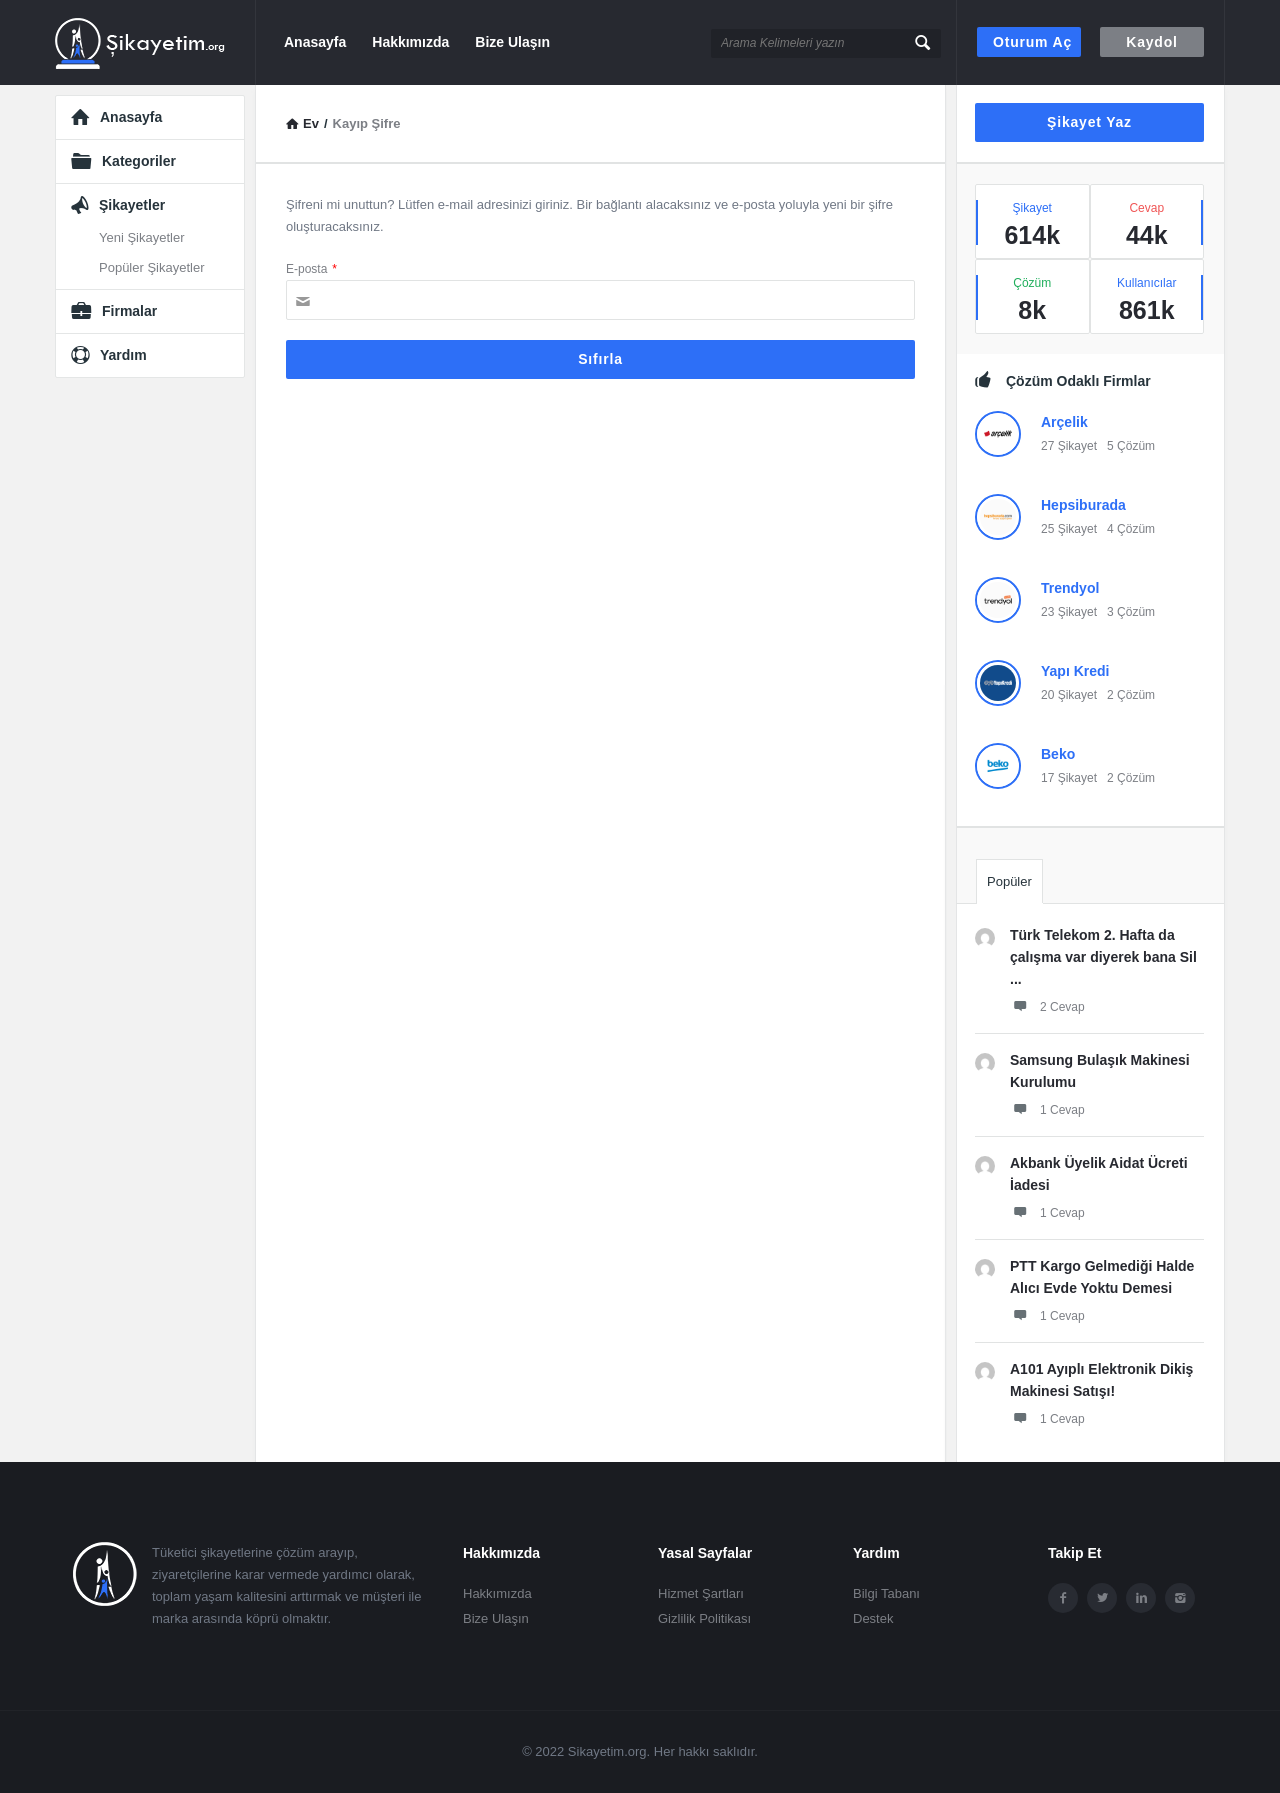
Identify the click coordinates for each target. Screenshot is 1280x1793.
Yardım (123, 355)
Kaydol (1151, 42)
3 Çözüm (1131, 612)
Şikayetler (132, 205)
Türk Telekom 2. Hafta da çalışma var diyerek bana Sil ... (1103, 957)
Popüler (1009, 881)
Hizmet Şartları (701, 1593)
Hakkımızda (410, 42)
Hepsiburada (1083, 505)
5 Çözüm (1131, 446)
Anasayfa (315, 42)
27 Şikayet (1069, 446)
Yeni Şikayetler (142, 237)
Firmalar (129, 311)
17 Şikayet (1069, 778)
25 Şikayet (1069, 529)
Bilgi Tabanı (886, 1593)
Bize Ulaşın (512, 42)
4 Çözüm (1131, 529)
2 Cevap (1047, 1006)
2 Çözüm (1131, 695)
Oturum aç (1032, 42)
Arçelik (1064, 422)
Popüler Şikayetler (152, 267)
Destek (873, 1618)
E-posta (311, 269)
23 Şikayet (1069, 612)
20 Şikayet (1069, 695)
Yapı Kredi (1075, 671)
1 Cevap (1047, 1109)
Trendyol (1070, 588)
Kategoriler (139, 161)
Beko (1058, 754)
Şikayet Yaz (1089, 122)
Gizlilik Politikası (704, 1618)
